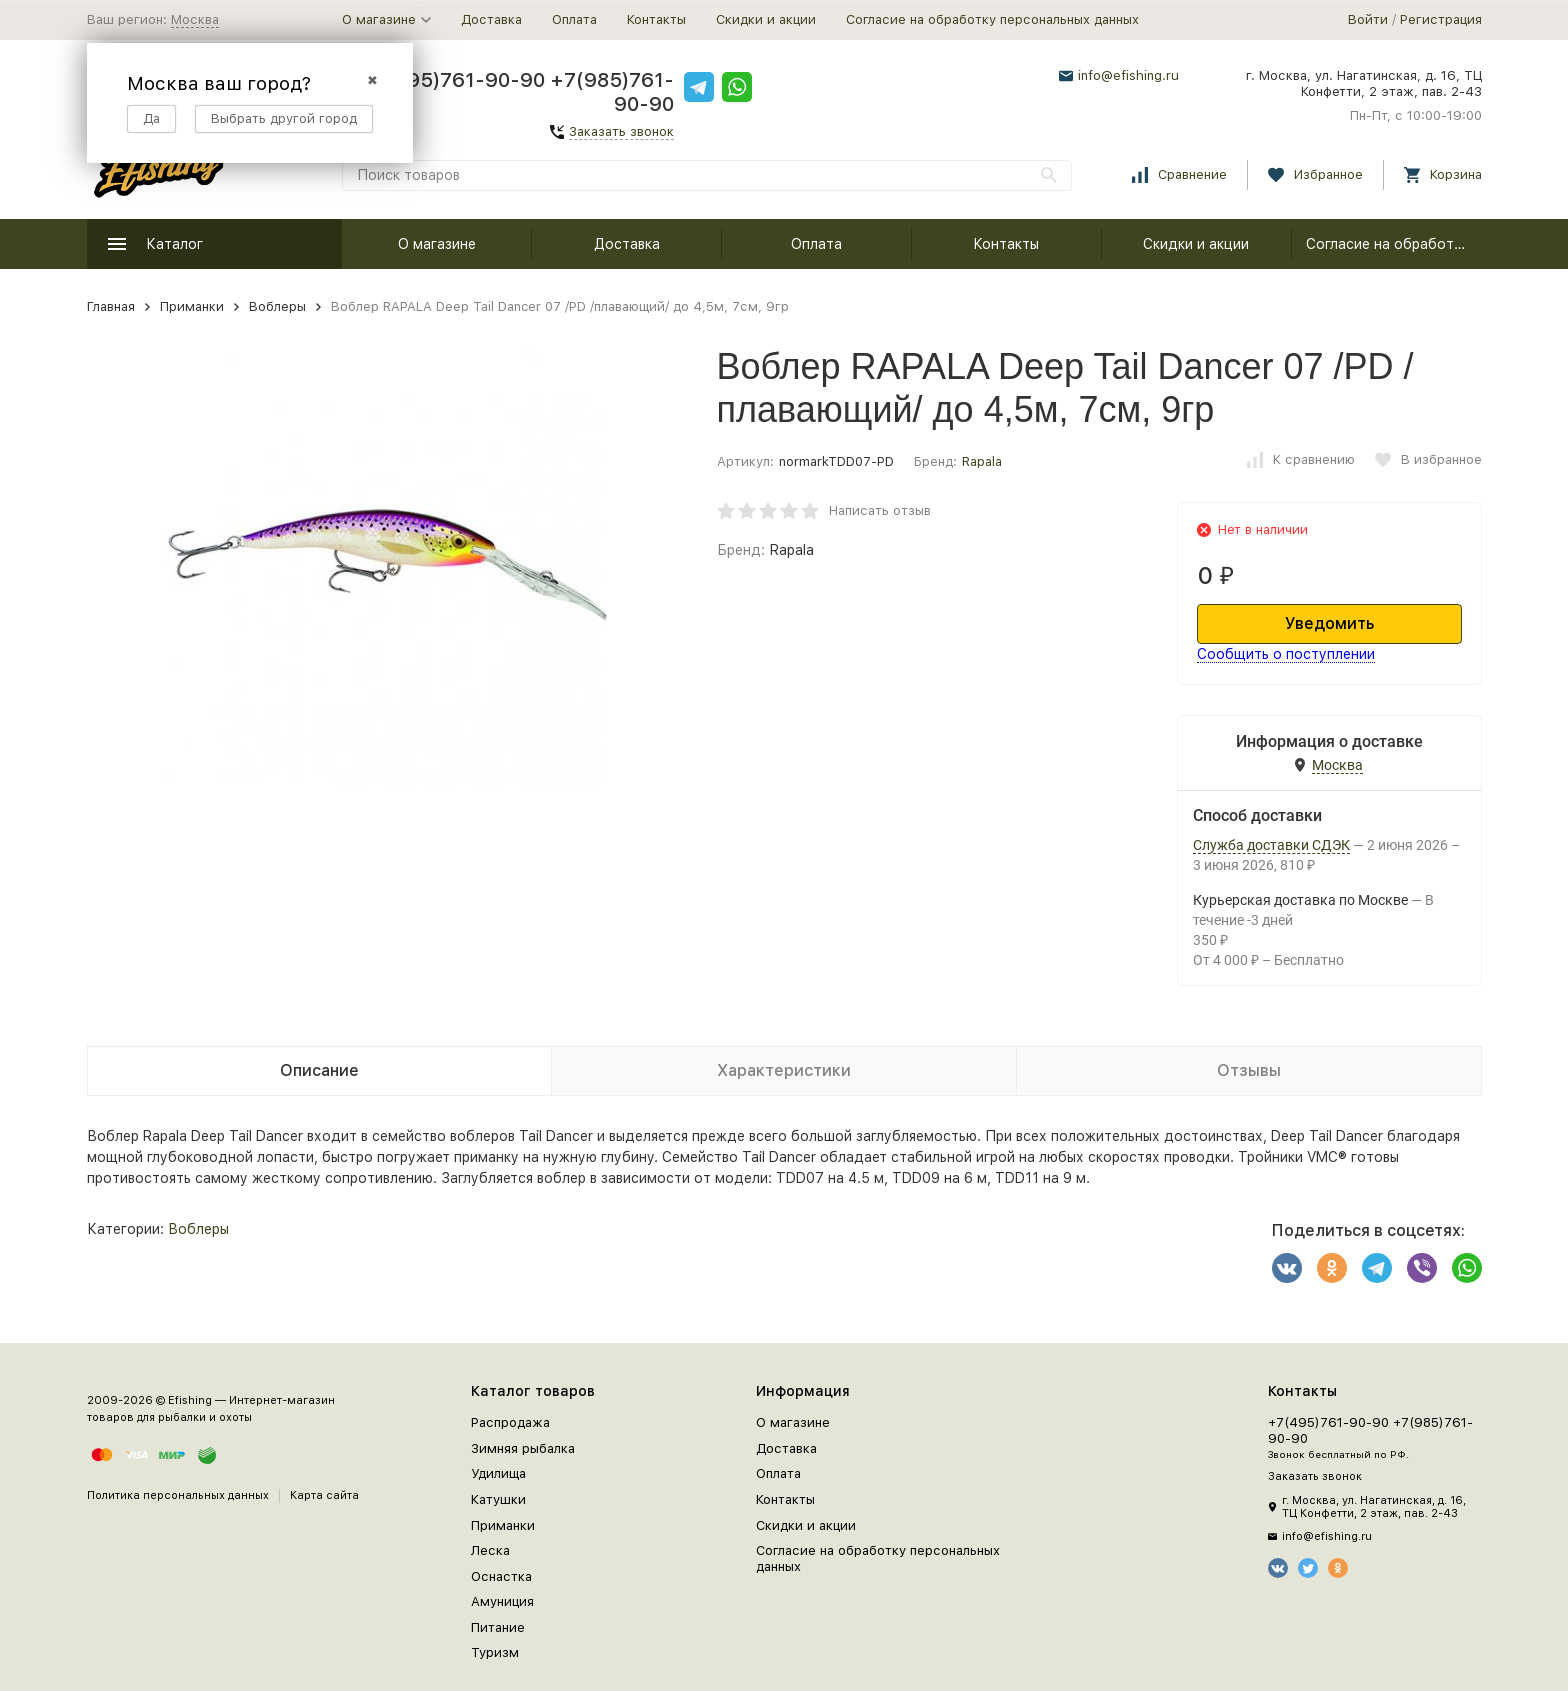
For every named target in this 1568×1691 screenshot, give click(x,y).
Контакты (656, 19)
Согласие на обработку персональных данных (992, 19)
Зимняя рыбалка (523, 1448)
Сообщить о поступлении (1286, 654)
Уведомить (1329, 623)
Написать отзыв (880, 510)
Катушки (498, 1499)
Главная (111, 306)
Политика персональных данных (178, 1495)
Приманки (192, 306)
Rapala (982, 461)
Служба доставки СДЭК (1271, 845)
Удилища (498, 1473)
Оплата (574, 19)
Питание (498, 1627)
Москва (195, 19)
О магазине (437, 244)
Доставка (491, 19)
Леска (490, 1550)
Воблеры (277, 306)
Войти (1368, 19)
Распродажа (510, 1422)
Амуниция (502, 1601)
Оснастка (501, 1576)
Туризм (495, 1652)
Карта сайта (324, 1495)
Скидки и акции (766, 19)
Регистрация (1441, 19)
